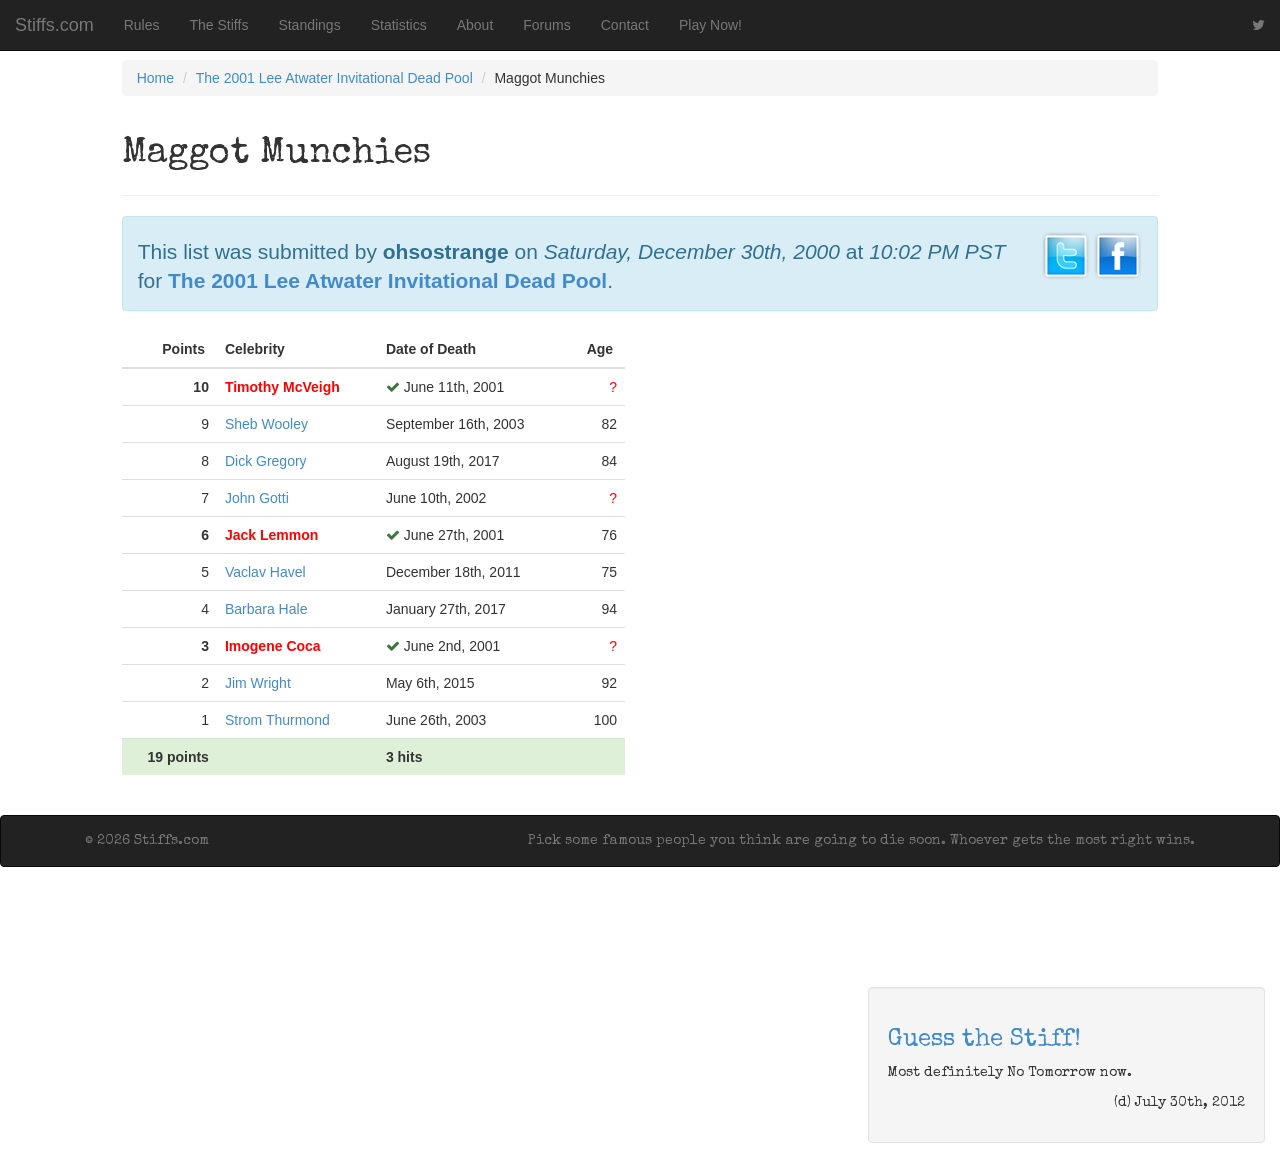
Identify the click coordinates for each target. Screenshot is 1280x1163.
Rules (142, 25)
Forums (546, 25)
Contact (625, 25)
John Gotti (257, 498)
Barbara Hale (266, 609)
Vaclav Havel (265, 572)
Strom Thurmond (277, 720)
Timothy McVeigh (282, 387)
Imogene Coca (273, 646)
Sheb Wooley (266, 424)
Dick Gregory (266, 461)
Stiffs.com (54, 25)
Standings (309, 25)
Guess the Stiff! (984, 1040)
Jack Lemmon (271, 535)
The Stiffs (219, 25)
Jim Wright (258, 683)
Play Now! (710, 25)
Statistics (399, 25)
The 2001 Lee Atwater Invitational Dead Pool (334, 78)
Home (155, 78)
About (475, 25)
